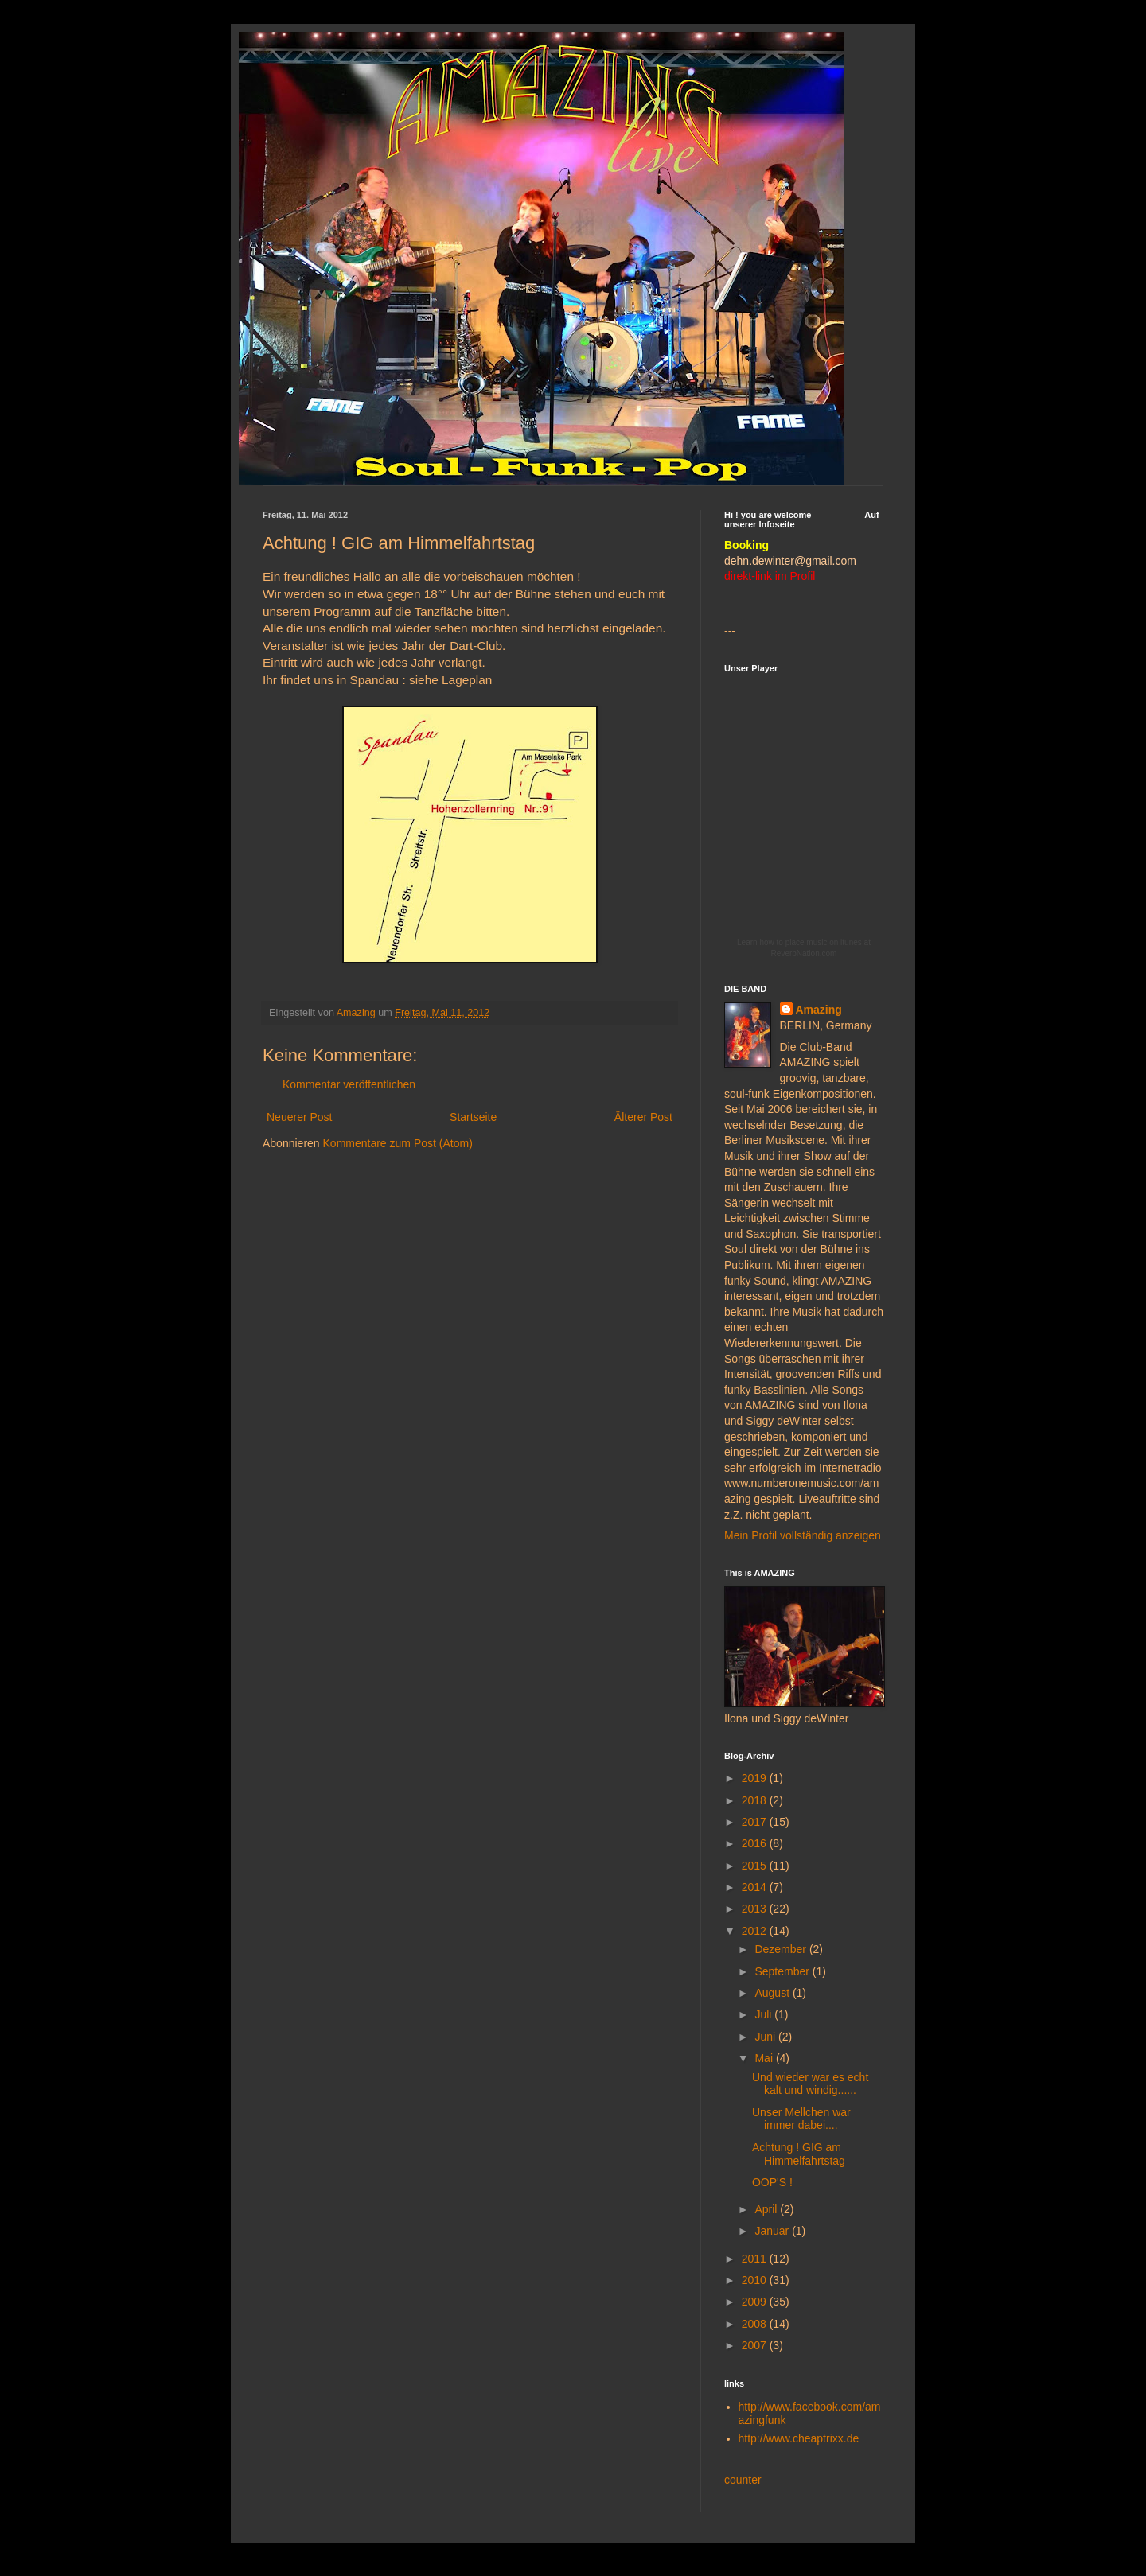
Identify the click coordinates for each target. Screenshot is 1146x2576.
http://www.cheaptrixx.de (799, 2438)
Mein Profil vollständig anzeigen (802, 1535)
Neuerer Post (299, 1117)
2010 (756, 2280)
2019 (756, 1778)
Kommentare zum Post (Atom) (398, 1143)
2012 (756, 1930)
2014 (756, 1887)
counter (743, 2479)
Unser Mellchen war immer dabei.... (801, 2119)
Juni (766, 2036)
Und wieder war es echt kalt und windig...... (810, 2084)
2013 (756, 1908)
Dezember (781, 1949)
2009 (756, 2301)
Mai (764, 2058)
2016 (756, 1843)
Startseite (473, 1117)
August (773, 1992)
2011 (756, 2258)
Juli (764, 2014)
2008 (756, 2323)
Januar (773, 2230)
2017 (756, 1821)
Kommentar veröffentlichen (349, 1084)
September (783, 1971)
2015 (756, 1865)
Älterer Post (643, 1117)
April (767, 2209)
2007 (756, 2345)
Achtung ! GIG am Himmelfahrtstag (798, 2154)
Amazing (819, 1009)
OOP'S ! (772, 2182)
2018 (756, 1800)
